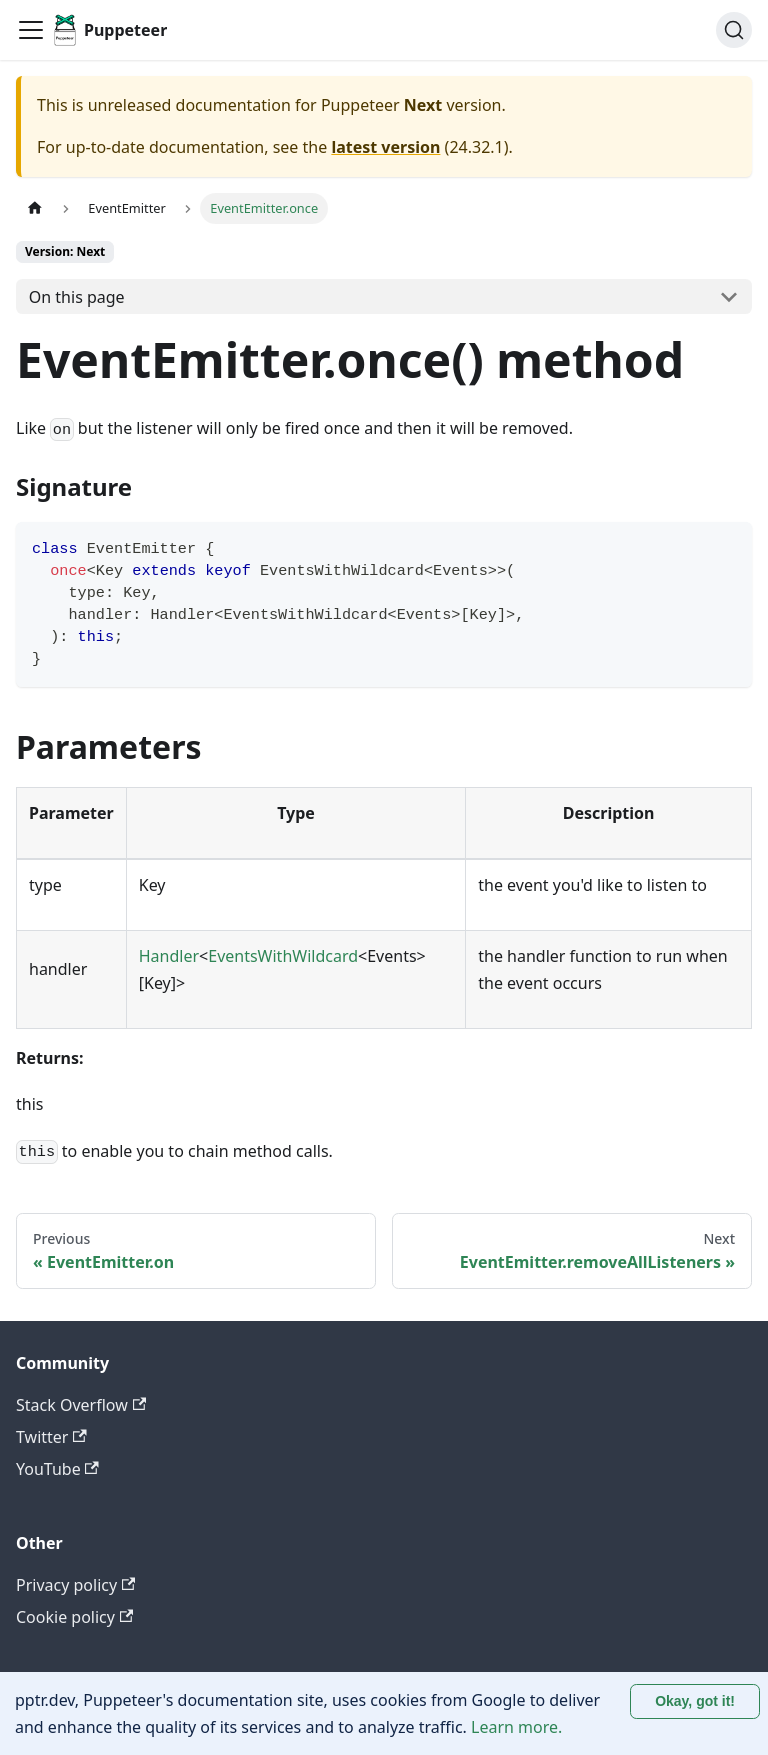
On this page (77, 297)
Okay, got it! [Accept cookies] (695, 1701)
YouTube (57, 1469)
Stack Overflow (81, 1405)
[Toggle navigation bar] (31, 30)
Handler (169, 956)
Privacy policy (75, 1585)
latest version (385, 147)
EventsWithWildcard (283, 956)
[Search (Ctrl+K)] (734, 30)
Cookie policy (74, 1617)
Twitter (51, 1437)
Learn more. (516, 1727)
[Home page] (35, 208)
